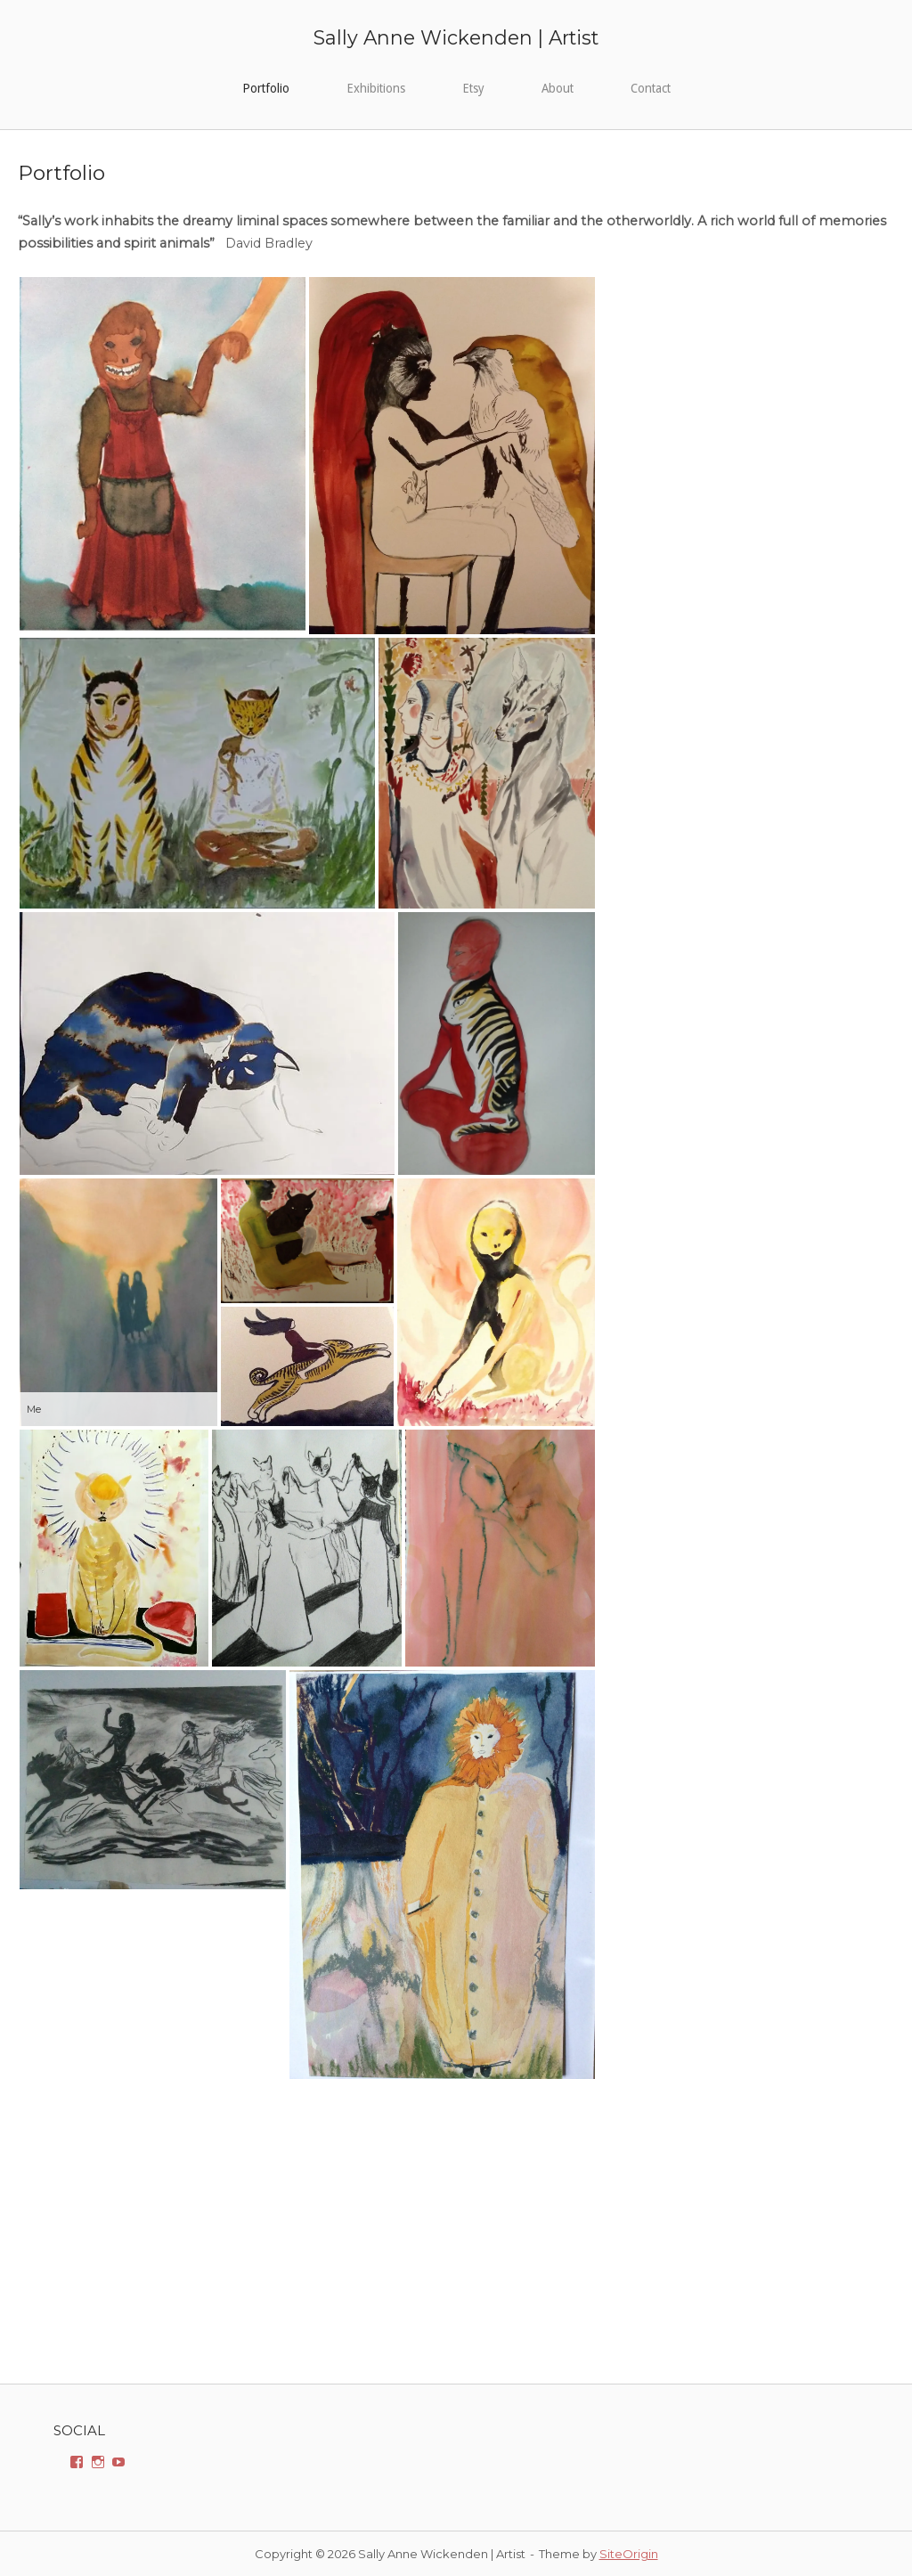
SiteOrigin (628, 2554)
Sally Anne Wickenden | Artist (456, 37)
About (558, 88)
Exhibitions (375, 88)
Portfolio (265, 88)
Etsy (473, 88)
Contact (651, 88)
